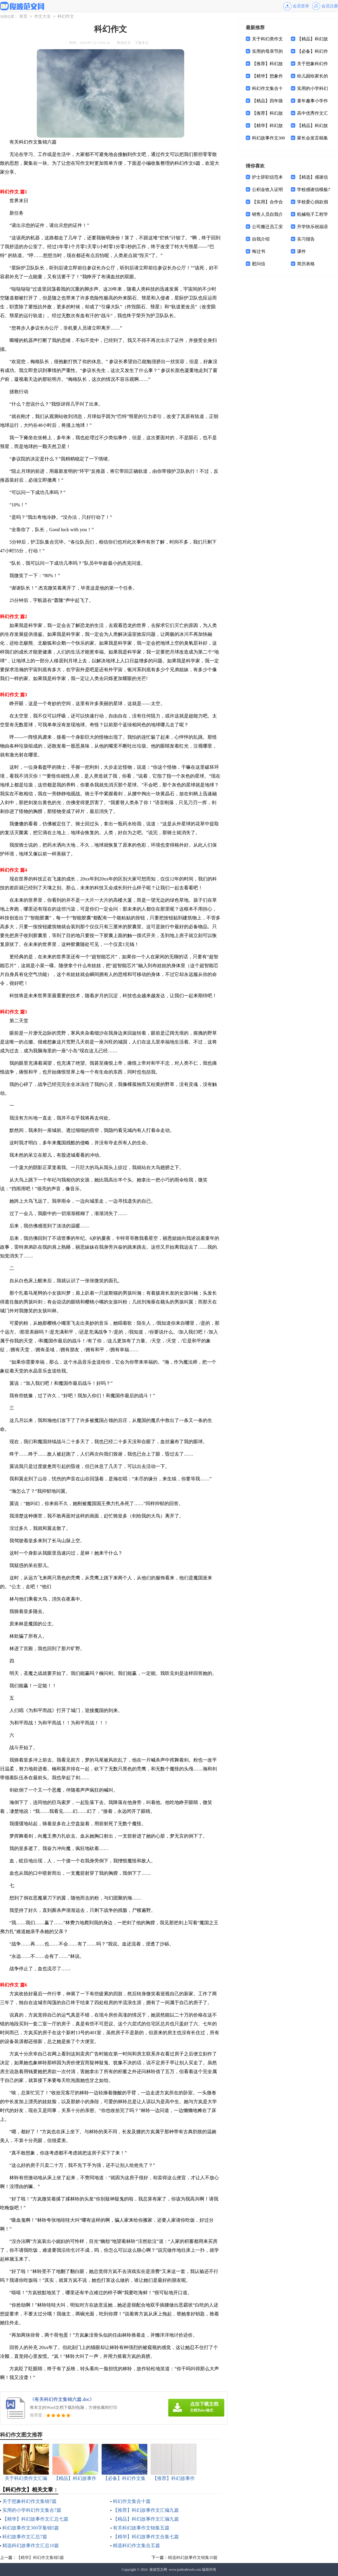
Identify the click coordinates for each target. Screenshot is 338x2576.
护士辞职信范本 (267, 177)
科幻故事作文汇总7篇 (24, 2536)
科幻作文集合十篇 (132, 2501)
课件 (301, 251)
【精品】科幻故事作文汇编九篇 (146, 2518)
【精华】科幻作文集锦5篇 (40, 2557)
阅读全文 (124, 43)
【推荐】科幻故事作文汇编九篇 (146, 2510)
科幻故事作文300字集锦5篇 (30, 2527)
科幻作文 (65, 16)
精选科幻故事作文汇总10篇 (30, 2545)
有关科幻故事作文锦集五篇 (141, 2527)
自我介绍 (261, 239)
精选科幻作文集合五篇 (136, 2545)
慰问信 (258, 263)
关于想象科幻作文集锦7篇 (29, 2501)
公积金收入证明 (267, 189)
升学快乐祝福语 (312, 226)
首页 (23, 16)
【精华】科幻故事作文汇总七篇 (35, 2518)
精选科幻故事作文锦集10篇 (192, 2557)
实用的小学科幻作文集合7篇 (31, 2510)
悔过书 (258, 251)
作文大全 (42, 16)
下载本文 (142, 43)
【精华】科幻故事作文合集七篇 (146, 2536)
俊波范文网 (158, 2569)
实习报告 (306, 239)
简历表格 (306, 263)
